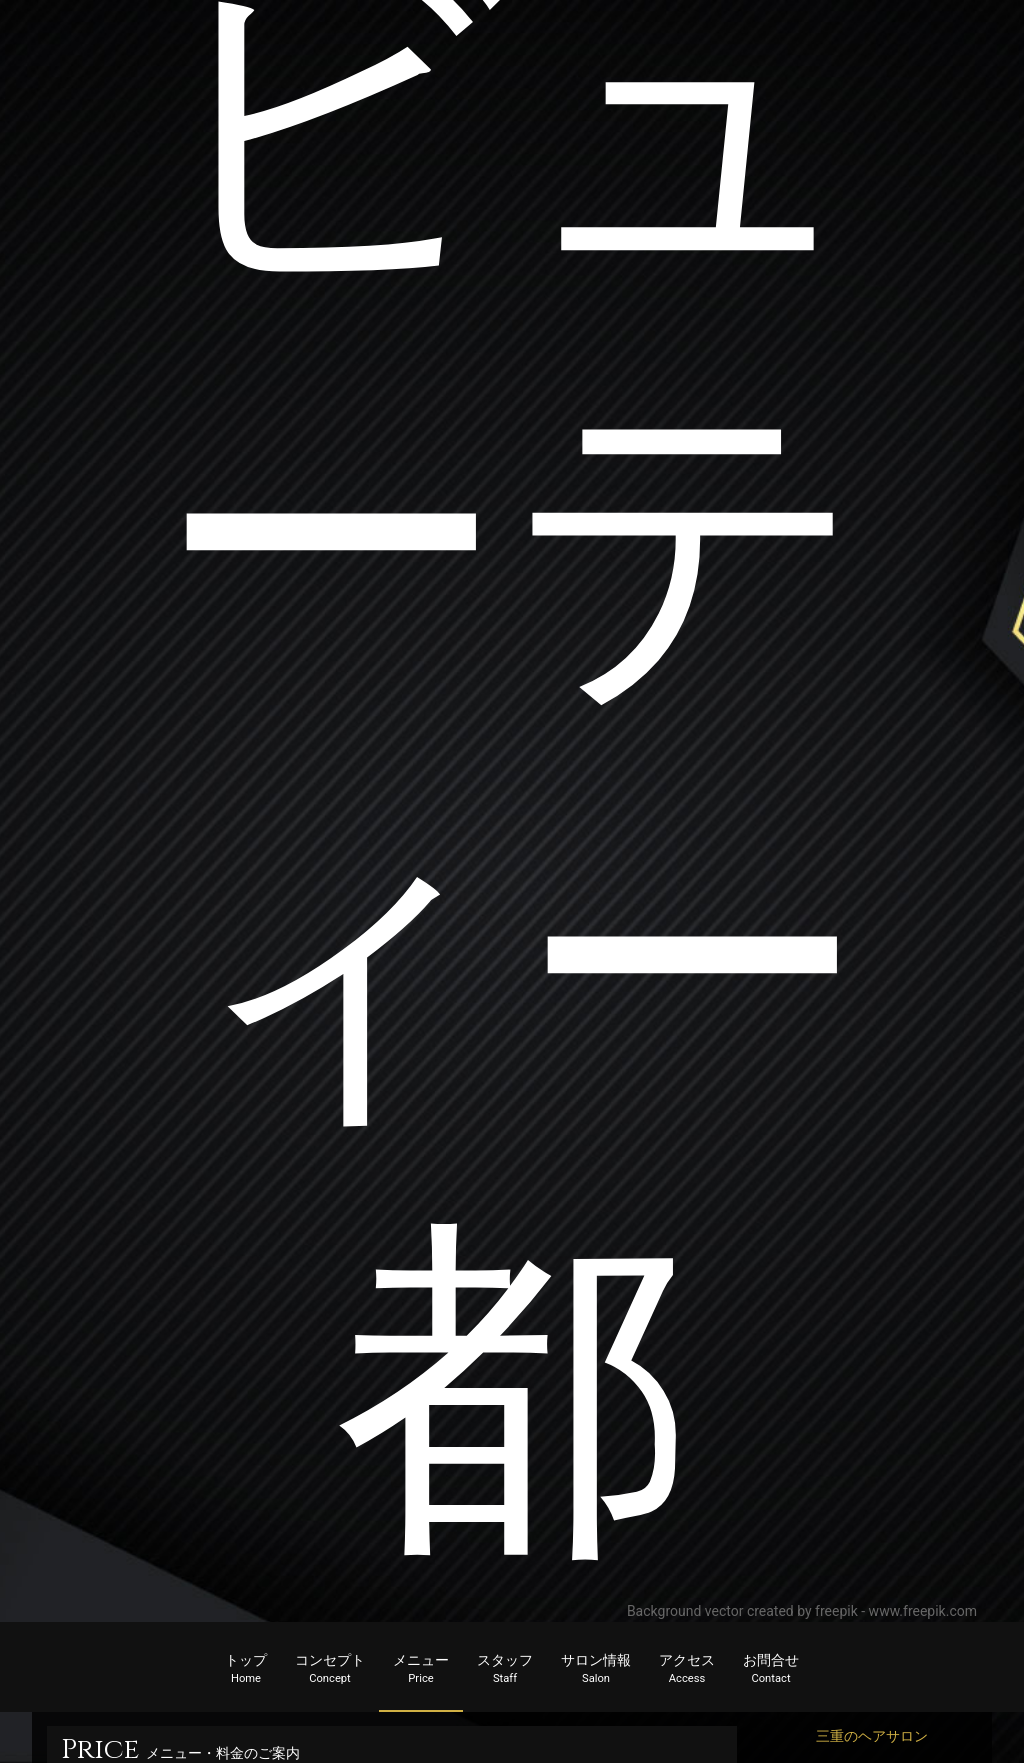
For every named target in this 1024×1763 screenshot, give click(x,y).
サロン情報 (596, 1670)
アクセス (687, 1670)
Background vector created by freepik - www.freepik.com (802, 1611)
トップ (246, 1670)
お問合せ (771, 1670)
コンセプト (330, 1670)
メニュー (421, 1670)
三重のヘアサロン (872, 1736)
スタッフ (505, 1670)
